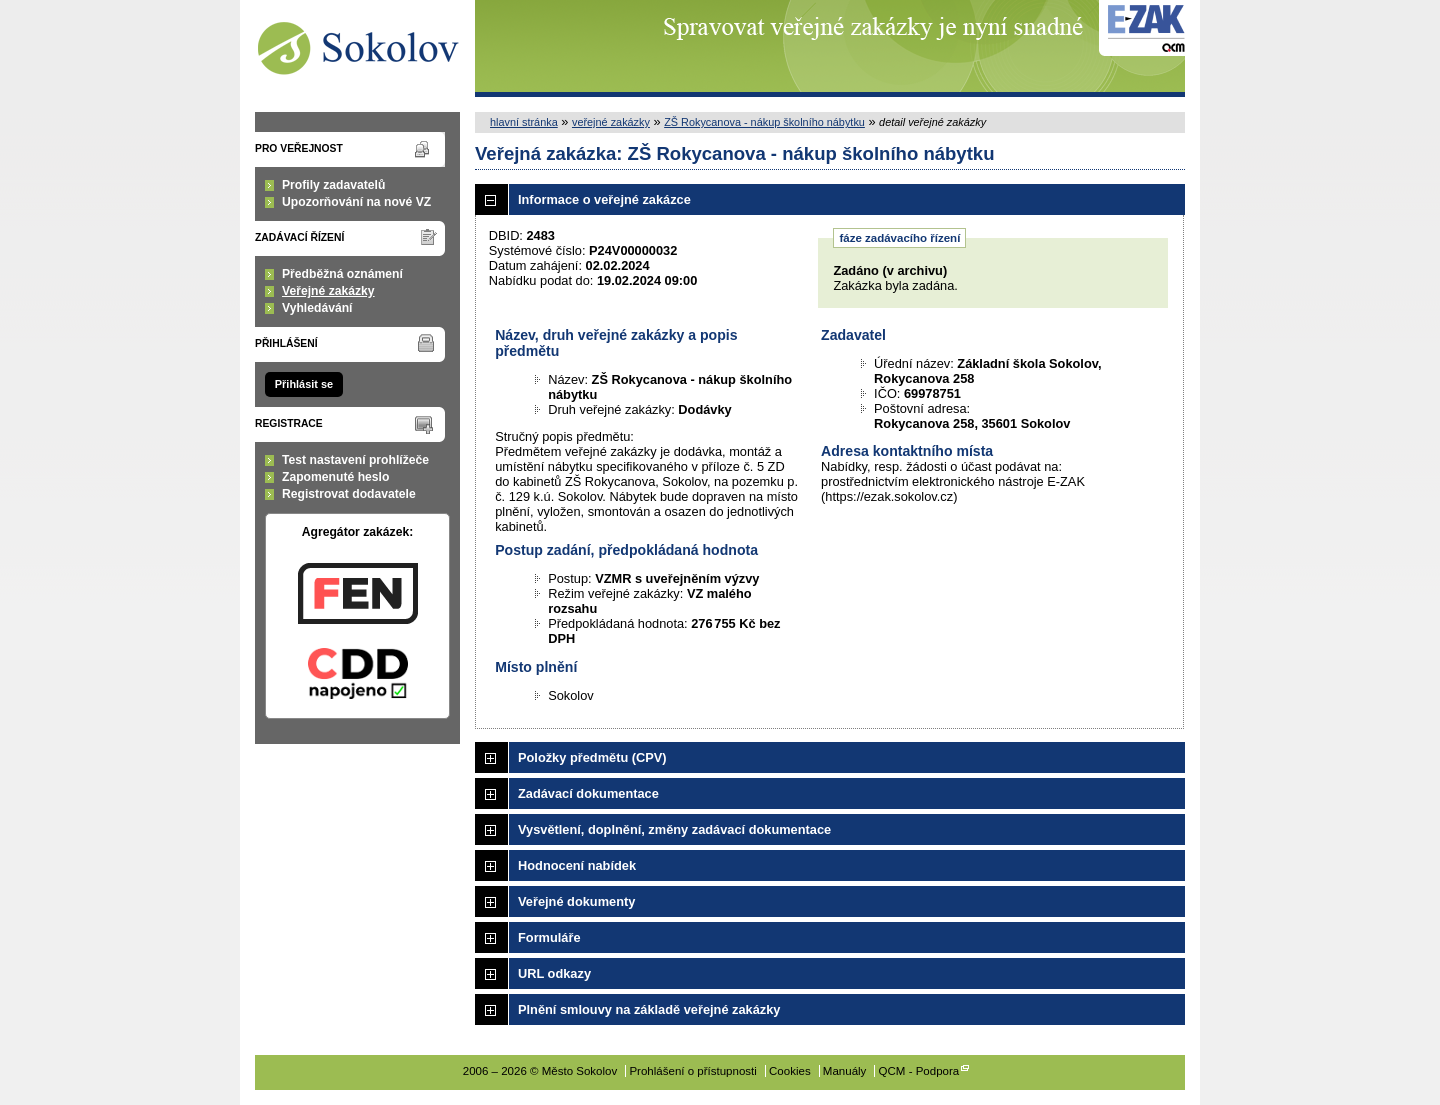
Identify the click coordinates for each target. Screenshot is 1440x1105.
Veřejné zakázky (328, 291)
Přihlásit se (304, 384)
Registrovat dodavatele (349, 494)
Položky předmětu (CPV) (592, 757)
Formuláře (549, 937)
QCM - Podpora (919, 1071)
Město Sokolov (357, 48)
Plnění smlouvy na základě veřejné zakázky (649, 1009)
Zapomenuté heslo (335, 477)
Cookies (790, 1071)
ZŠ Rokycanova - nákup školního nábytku (764, 122)
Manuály (845, 1071)
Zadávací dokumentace (588, 793)
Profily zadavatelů (333, 185)
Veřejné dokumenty (576, 901)
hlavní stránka (524, 122)
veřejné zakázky (611, 122)
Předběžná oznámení (342, 274)
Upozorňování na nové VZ (356, 202)
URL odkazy (554, 973)
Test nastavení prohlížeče (355, 460)
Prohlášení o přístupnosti (692, 1071)
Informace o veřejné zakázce (604, 199)
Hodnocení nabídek (577, 865)
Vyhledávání (317, 308)
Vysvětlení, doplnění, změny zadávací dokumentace (674, 829)
